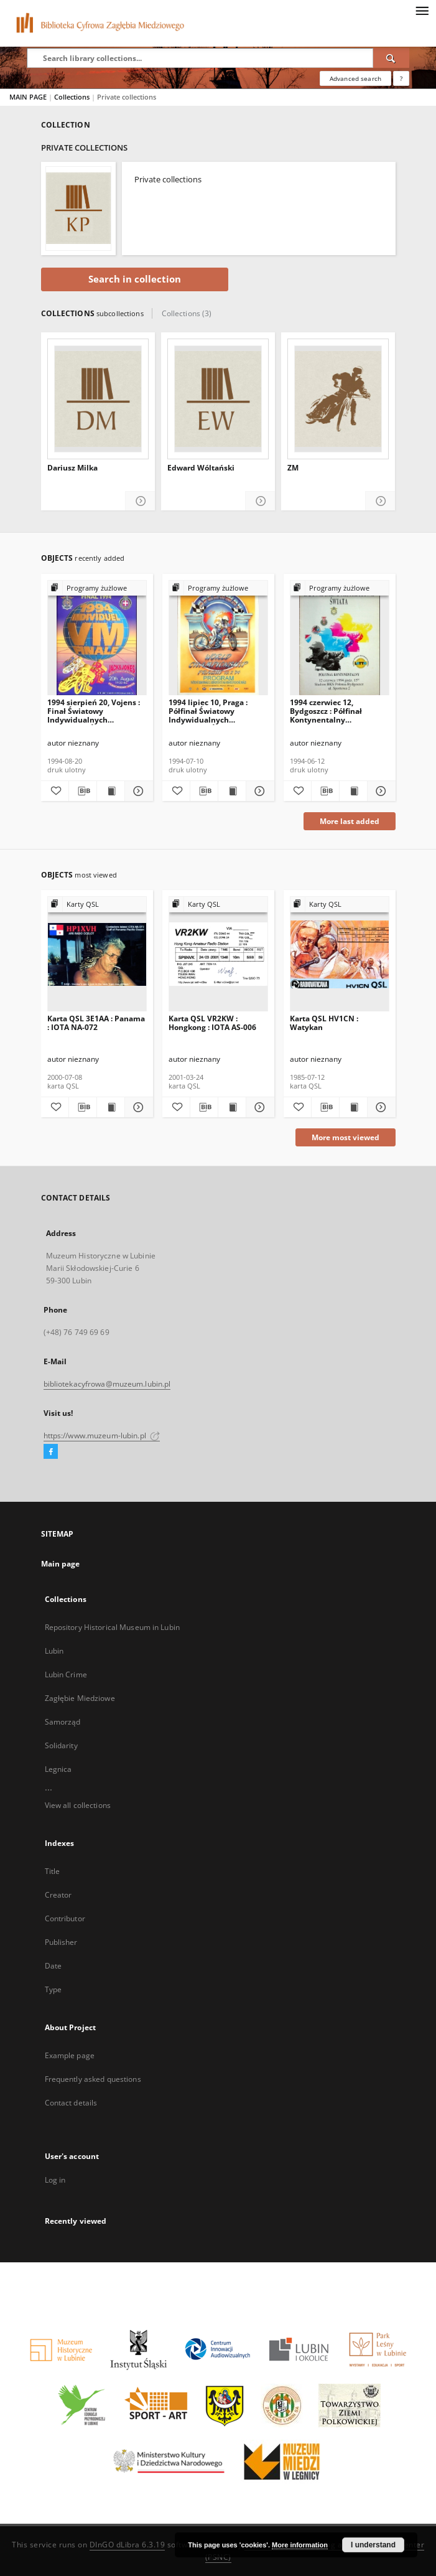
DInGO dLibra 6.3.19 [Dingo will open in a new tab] (127, 2544)
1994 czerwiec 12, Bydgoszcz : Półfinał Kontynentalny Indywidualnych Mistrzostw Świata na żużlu (329, 711)
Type (53, 1989)
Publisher (61, 1942)
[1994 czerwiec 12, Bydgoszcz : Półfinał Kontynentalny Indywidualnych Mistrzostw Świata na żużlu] (339, 638)
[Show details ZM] (380, 501)
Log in (55, 2180)
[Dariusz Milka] (98, 398)
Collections (72, 96)
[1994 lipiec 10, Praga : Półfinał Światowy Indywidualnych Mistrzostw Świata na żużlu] (218, 638)
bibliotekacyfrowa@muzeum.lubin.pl (107, 1384)
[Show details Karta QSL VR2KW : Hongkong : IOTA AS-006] (258, 1107)
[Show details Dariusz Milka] (140, 501)
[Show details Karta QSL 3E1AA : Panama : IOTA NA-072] (137, 1107)
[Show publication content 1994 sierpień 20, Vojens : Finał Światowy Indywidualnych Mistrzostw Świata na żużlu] (110, 791)
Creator (58, 1895)
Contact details (71, 2102)
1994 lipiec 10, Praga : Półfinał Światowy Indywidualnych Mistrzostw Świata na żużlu (208, 711)
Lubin (54, 1651)
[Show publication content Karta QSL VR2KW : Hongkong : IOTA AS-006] (232, 1107)
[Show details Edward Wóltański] (260, 501)
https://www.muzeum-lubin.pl (102, 1435)
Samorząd (63, 1722)
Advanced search (355, 78)
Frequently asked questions (93, 2079)
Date (53, 1965)
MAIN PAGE (28, 96)
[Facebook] (51, 1452)
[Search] (391, 58)
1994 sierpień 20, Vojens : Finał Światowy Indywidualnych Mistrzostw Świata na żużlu (93, 711)
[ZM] (338, 398)
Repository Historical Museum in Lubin (112, 1627)
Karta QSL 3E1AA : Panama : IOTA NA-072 (96, 1023)
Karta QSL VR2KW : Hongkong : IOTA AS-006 (212, 1023)
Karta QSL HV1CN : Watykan (324, 1023)
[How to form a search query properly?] (401, 78)
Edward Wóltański (200, 468)
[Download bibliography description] (82, 791)
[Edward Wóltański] (218, 398)
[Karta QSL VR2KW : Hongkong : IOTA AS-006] (218, 954)
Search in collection (134, 279)
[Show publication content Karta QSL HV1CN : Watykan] (353, 1107)
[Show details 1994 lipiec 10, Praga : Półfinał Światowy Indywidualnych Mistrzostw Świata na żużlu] (258, 791)
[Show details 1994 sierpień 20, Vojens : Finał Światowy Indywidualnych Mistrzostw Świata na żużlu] (137, 791)
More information (300, 2545)
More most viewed (345, 1137)
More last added (349, 821)
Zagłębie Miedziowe (80, 1698)
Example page (70, 2055)
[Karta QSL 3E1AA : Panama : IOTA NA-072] (97, 954)
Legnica (58, 1769)
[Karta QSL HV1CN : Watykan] (339, 954)
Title (52, 1871)
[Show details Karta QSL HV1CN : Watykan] (379, 1107)
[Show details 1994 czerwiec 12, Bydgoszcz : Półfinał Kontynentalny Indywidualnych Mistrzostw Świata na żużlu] (379, 791)
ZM (293, 468)
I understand (373, 2545)
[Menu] (421, 10)
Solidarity (61, 1745)
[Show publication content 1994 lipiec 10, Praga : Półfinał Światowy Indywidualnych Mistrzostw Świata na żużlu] (232, 791)
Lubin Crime (66, 1674)
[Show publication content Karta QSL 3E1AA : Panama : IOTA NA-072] (110, 1107)
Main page (60, 1563)
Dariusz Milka (72, 468)
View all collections (78, 1805)
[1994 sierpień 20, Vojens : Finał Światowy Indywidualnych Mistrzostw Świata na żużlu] (97, 638)
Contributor (65, 1918)
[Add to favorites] (54, 791)
